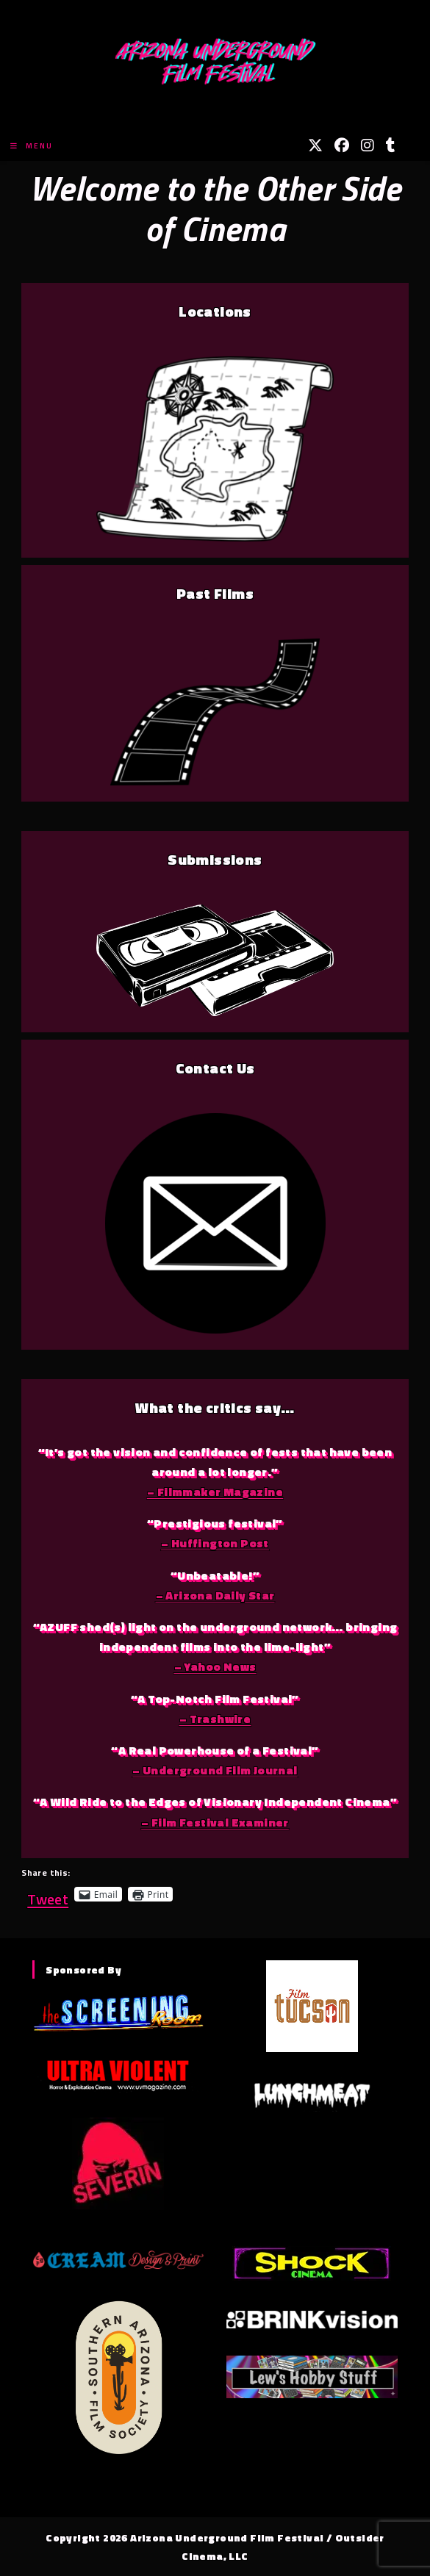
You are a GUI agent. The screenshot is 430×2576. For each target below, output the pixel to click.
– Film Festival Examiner (215, 1822)
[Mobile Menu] (31, 145)
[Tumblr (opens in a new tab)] (390, 145)
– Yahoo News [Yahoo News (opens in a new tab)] (215, 1666)
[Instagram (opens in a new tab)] (367, 145)
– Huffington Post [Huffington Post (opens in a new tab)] (215, 1543)
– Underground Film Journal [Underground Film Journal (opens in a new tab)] (214, 1770)
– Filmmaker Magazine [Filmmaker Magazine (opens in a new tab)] (215, 1491)
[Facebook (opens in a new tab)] (342, 145)
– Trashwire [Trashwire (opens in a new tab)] (215, 1718)
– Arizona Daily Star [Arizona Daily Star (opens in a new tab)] (215, 1595)
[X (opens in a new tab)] (315, 145)
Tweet (47, 1894)
